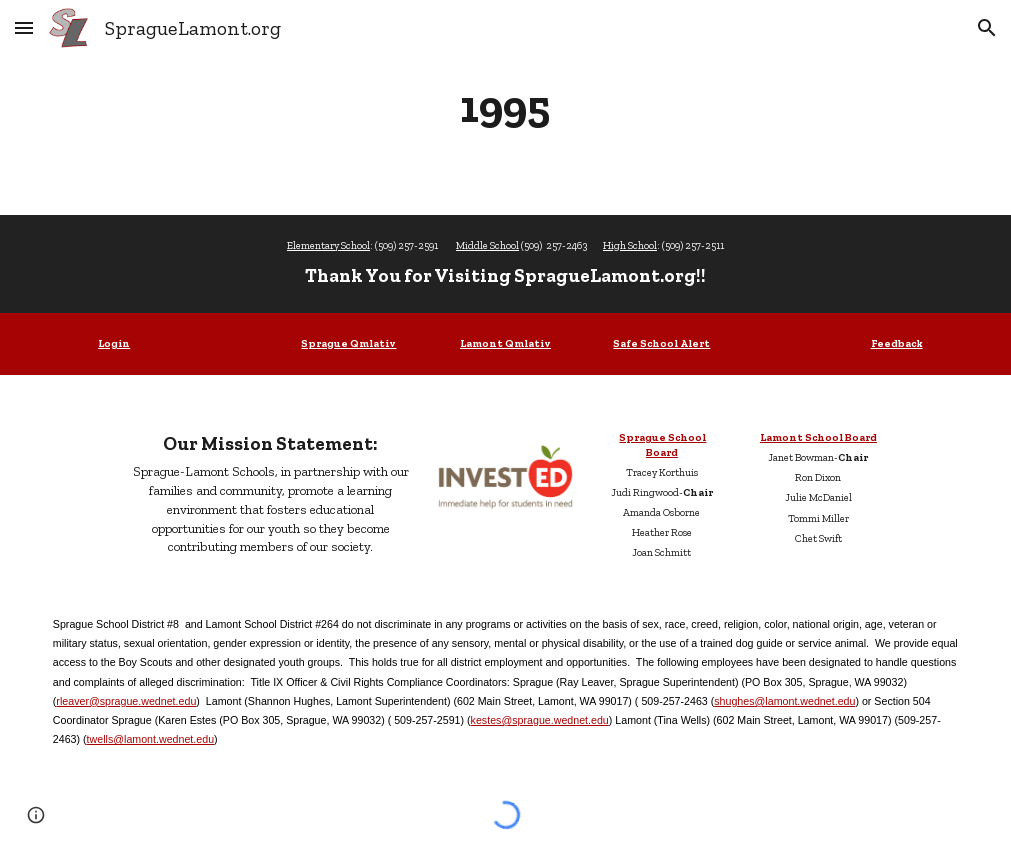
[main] (505, 107)
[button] (24, 27)
